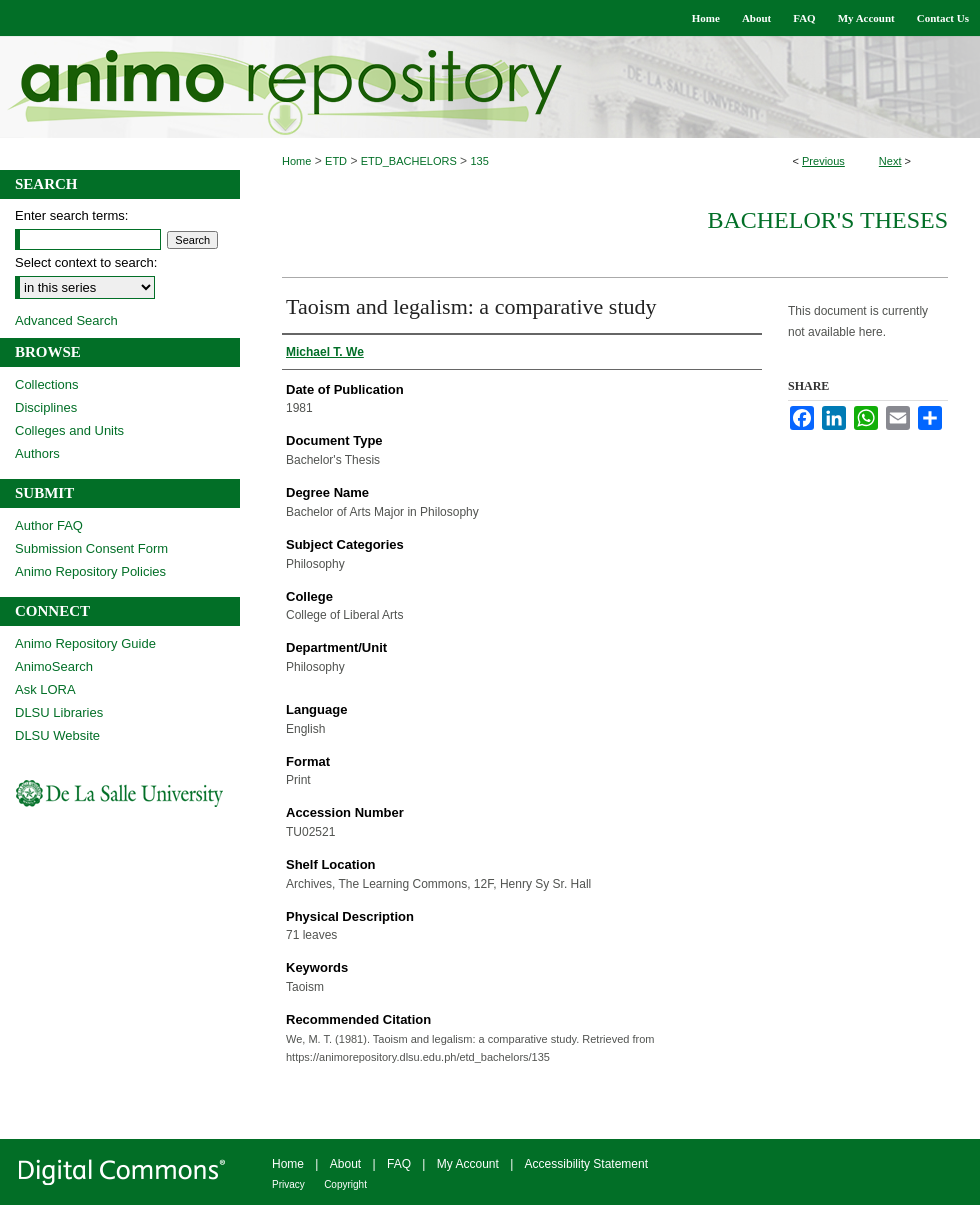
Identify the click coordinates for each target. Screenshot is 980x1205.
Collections (47, 384)
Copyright (345, 1184)
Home (296, 161)
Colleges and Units (69, 430)
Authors (37, 453)
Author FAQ (49, 525)
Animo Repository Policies (90, 571)
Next (890, 161)
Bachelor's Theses (827, 220)
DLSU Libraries (59, 712)
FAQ (399, 1164)
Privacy (288, 1184)
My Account (468, 1164)
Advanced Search (66, 320)
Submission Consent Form (91, 548)
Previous (823, 161)
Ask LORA (45, 689)
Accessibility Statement (586, 1164)
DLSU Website (57, 735)
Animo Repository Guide (85, 643)
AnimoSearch (54, 666)
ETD (336, 161)
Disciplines (46, 407)
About (345, 1164)
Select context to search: (86, 262)
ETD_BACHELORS (409, 161)
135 (479, 161)
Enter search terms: (71, 215)
